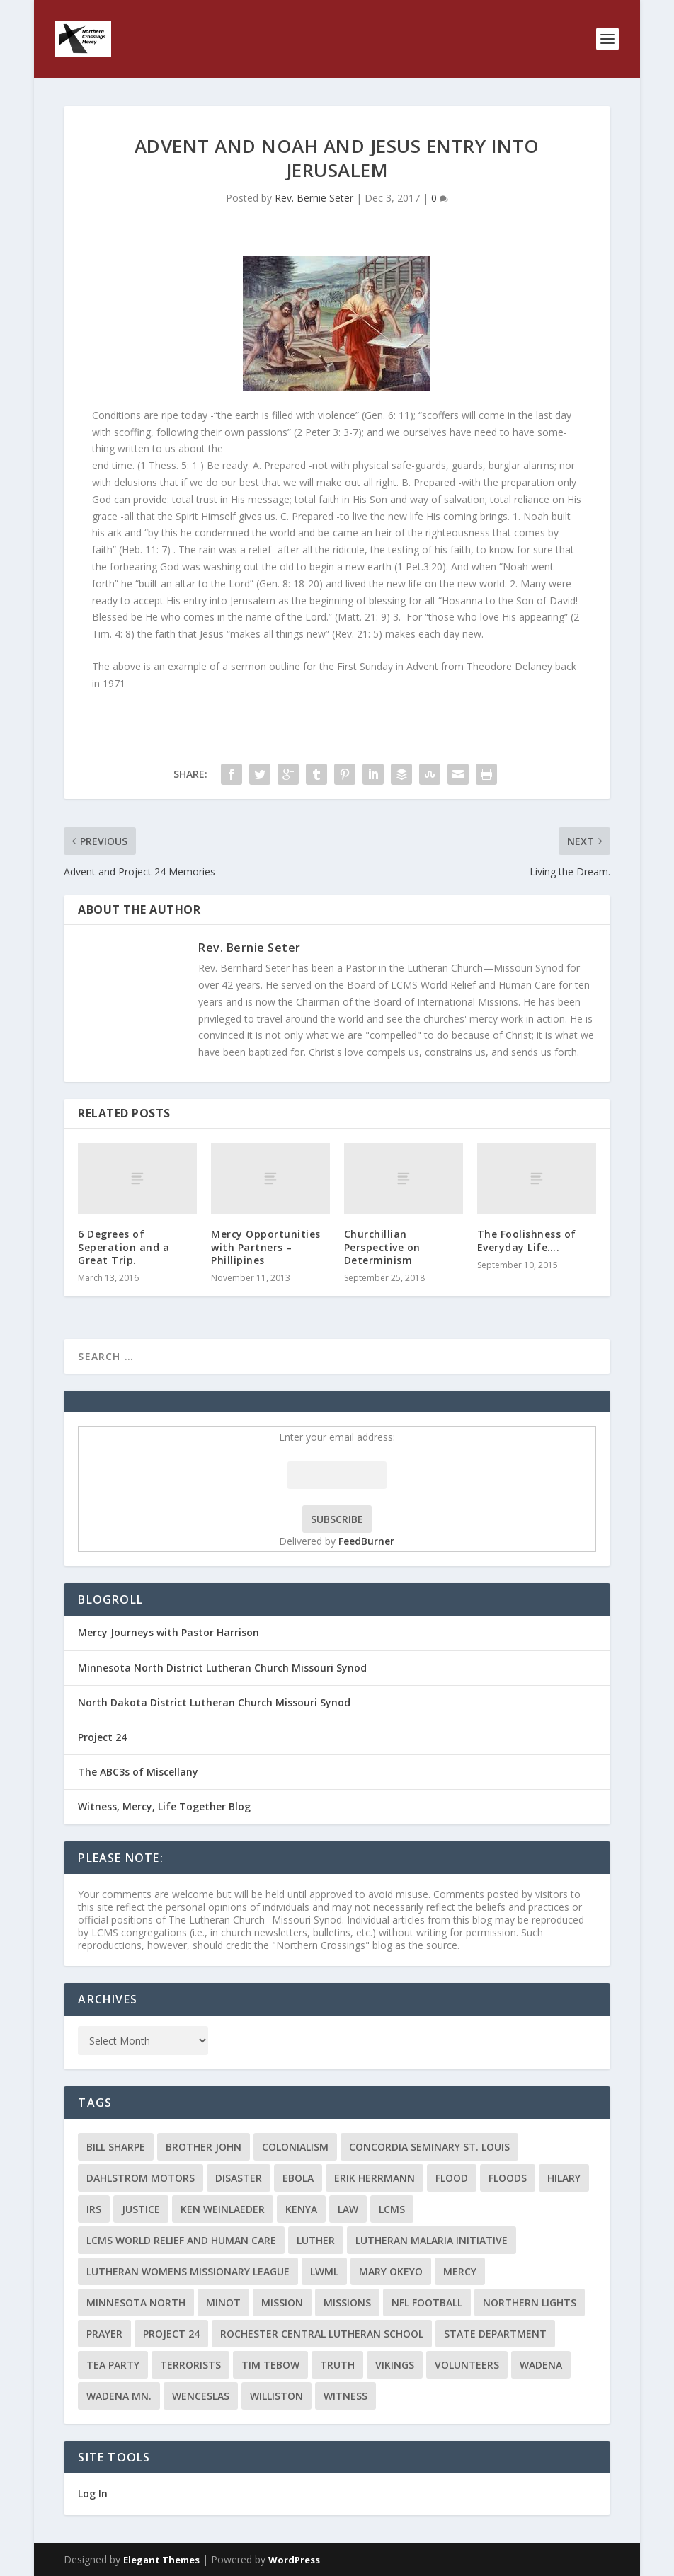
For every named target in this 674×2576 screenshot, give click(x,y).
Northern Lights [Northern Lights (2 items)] (529, 2302)
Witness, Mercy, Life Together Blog (164, 1806)
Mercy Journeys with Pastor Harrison (168, 1632)
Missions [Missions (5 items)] (347, 2302)
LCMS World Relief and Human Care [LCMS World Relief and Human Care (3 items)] (181, 2240)
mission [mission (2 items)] (282, 2302)
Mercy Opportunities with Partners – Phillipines (266, 1246)
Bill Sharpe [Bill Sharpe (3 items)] (115, 2147)
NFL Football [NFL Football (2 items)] (427, 2302)
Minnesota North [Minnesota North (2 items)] (135, 2302)
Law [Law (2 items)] (348, 2209)
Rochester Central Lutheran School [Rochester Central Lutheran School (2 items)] (321, 2333)
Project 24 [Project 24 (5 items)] (171, 2333)
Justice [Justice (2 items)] (141, 2209)
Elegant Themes (161, 2559)
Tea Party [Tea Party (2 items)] (112, 2364)
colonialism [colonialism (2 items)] (295, 2147)
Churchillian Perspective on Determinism (382, 1246)
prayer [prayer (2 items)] (104, 2333)
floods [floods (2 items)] (508, 2178)
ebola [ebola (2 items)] (298, 2178)
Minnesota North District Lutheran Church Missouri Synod (222, 1667)
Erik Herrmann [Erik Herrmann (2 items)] (374, 2178)
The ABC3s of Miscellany (138, 1771)
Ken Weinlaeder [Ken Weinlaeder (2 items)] (223, 2209)
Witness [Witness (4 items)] (345, 2396)
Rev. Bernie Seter (314, 198)
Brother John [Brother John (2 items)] (203, 2147)
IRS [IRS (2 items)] (93, 2209)
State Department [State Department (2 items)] (495, 2333)
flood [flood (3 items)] (451, 2178)
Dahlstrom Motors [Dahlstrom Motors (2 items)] (140, 2178)
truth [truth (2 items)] (337, 2364)
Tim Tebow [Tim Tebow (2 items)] (270, 2364)
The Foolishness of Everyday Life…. (526, 1240)
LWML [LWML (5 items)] (324, 2271)
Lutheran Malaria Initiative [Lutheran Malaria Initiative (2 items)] (431, 2240)
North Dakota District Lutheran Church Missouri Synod (214, 1702)
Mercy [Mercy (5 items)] (459, 2271)
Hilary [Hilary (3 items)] (564, 2178)
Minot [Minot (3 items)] (223, 2302)
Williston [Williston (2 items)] (276, 2396)
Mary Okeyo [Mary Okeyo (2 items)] (391, 2271)
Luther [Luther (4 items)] (316, 2240)
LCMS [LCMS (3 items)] (392, 2209)
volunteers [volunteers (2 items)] (467, 2364)
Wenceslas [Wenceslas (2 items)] (200, 2396)
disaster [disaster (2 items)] (238, 2178)
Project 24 (102, 1737)
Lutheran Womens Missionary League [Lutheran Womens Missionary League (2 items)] (188, 2271)
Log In (93, 2493)
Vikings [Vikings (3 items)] (394, 2364)
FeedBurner (366, 1541)
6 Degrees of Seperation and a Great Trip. (123, 1246)
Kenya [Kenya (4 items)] (301, 2209)
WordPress (294, 2559)
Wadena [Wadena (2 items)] (541, 2364)
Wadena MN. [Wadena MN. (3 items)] (119, 2396)
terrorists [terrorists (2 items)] (190, 2364)
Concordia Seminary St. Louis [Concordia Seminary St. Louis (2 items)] (429, 2147)
